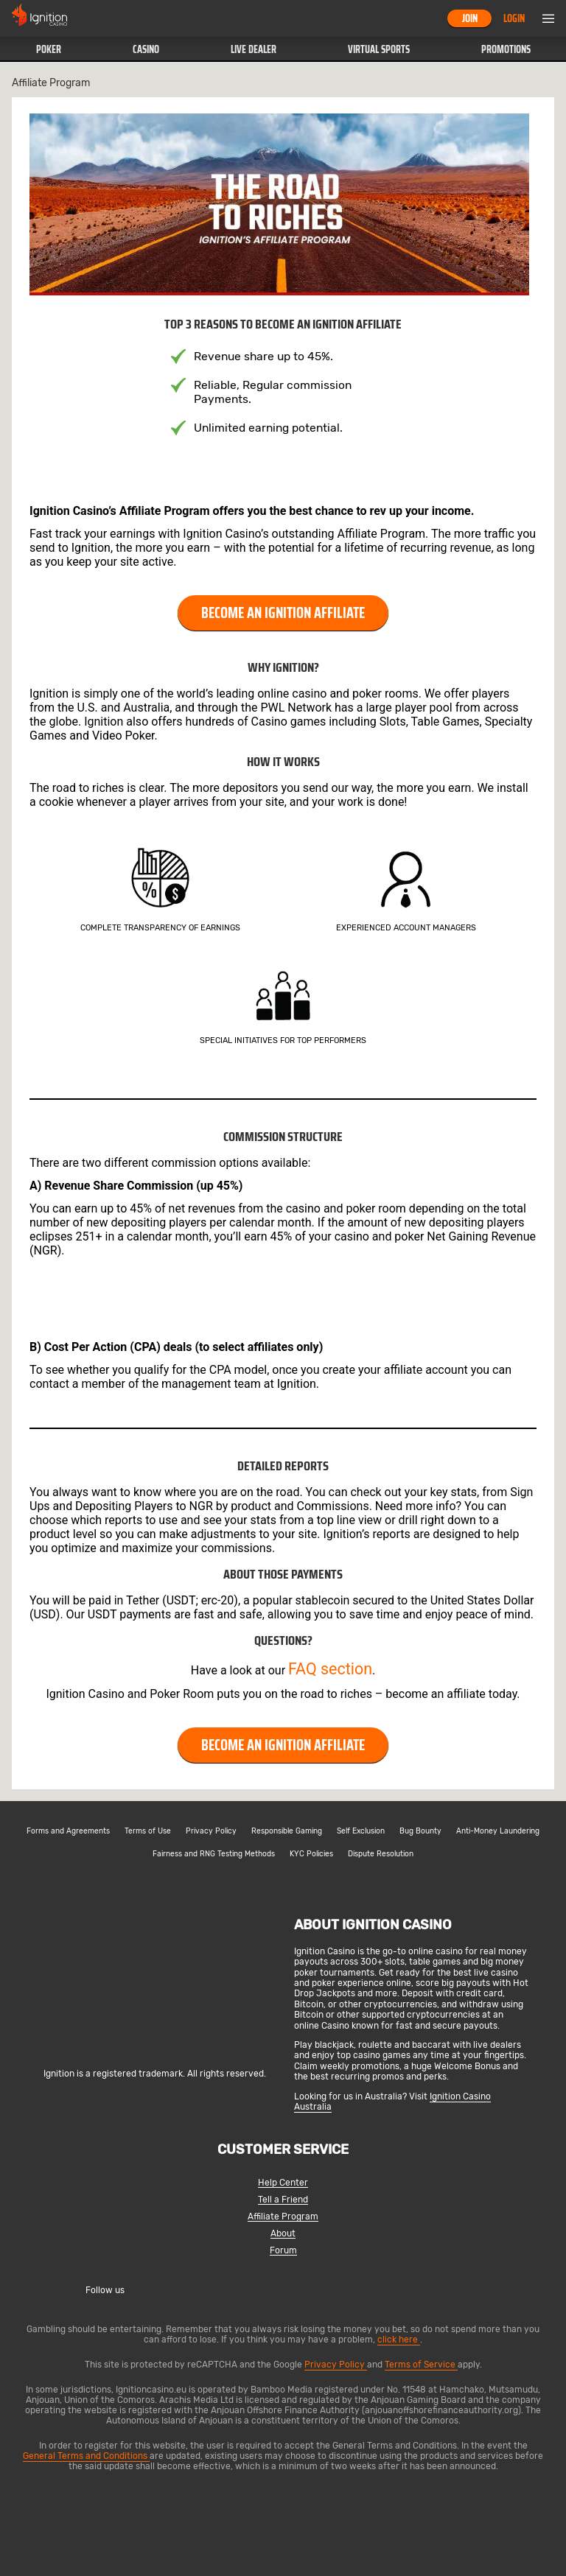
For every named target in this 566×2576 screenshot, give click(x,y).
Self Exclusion (361, 1831)
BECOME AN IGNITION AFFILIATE (283, 613)
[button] (48, 49)
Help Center (283, 2183)
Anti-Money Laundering (497, 1831)
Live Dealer (253, 49)
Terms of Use (148, 1831)
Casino (146, 49)
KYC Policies (311, 1854)
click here (398, 2339)
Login (514, 18)
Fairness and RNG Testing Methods (214, 1854)
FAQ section (330, 1669)
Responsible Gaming (286, 1831)
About (283, 2234)
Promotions (506, 49)
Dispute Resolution (380, 1854)
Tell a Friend (283, 2200)
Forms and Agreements (68, 1831)
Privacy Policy (211, 1831)
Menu (548, 18)
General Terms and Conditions (86, 2456)
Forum (283, 2251)
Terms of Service (421, 2364)
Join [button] (470, 18)
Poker (48, 49)
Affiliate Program (283, 2217)
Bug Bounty (420, 1831)
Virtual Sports (379, 49)
